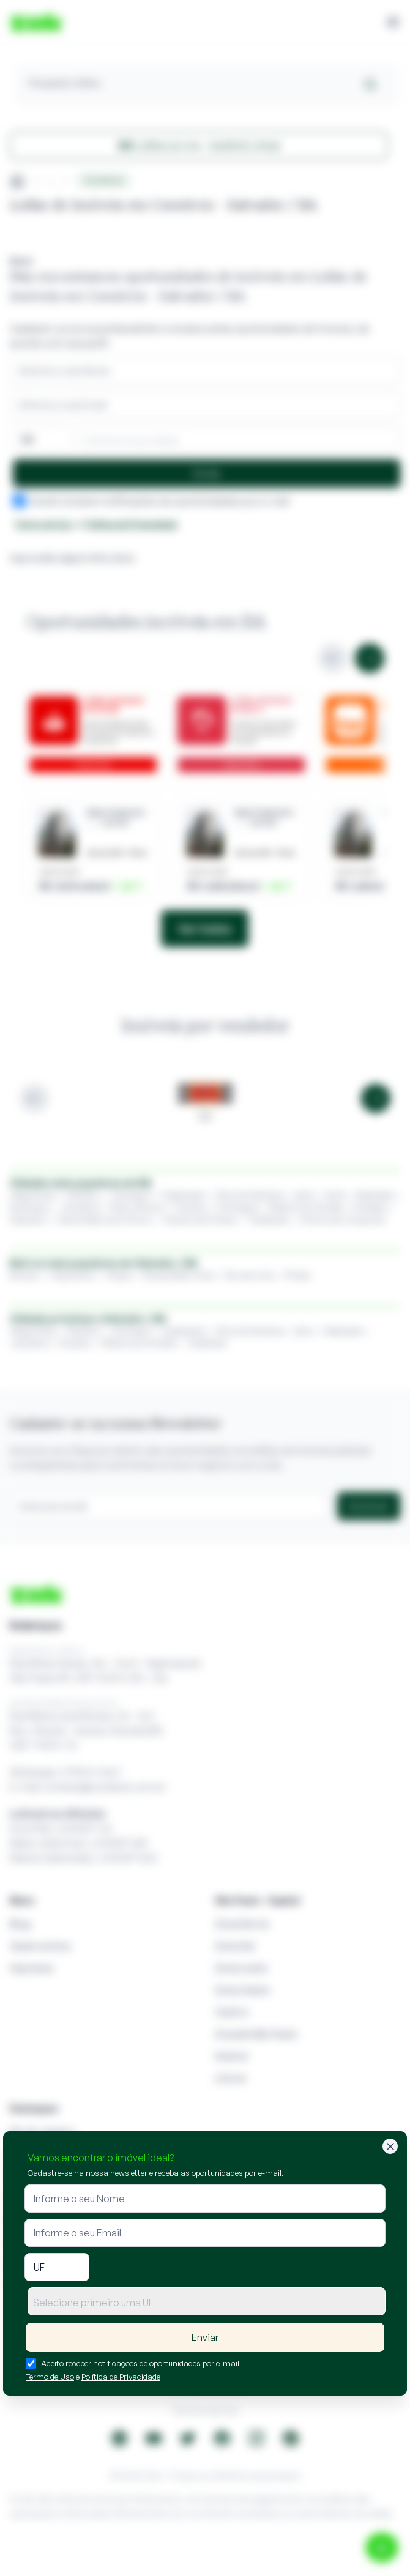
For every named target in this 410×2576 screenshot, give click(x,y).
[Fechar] (390, 2146)
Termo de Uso (50, 2376)
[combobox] (207, 2301)
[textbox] (206, 2302)
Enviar (205, 2337)
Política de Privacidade (120, 2376)
